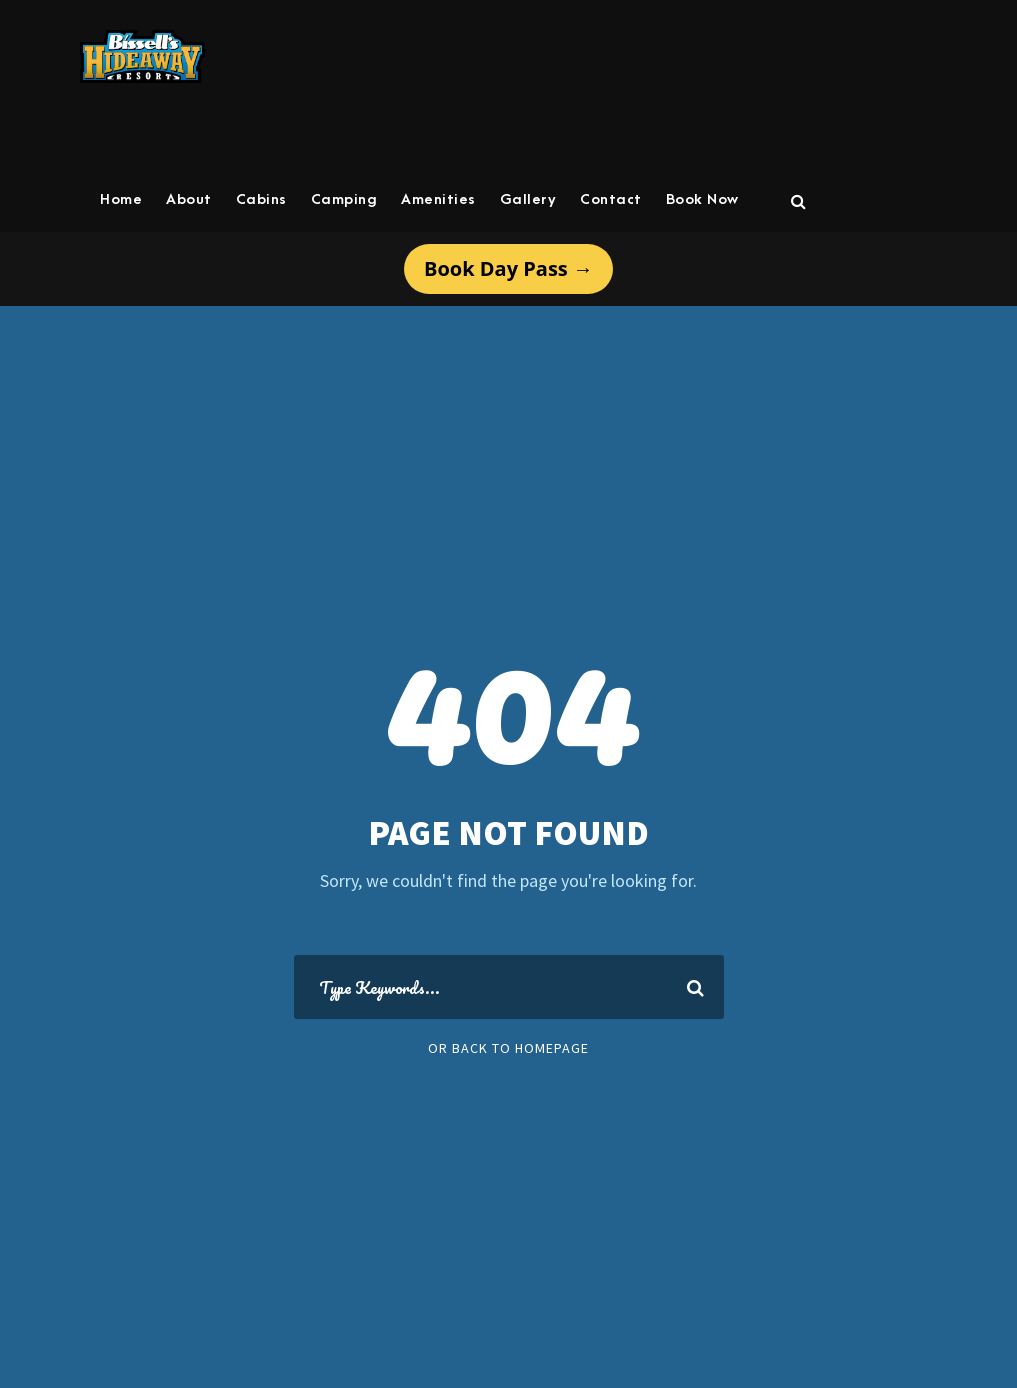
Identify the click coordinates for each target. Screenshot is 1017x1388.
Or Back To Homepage (508, 1048)
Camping (344, 199)
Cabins (261, 199)
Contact (611, 199)
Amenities (438, 199)
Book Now (702, 199)
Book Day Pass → (508, 268)
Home (121, 199)
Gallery (528, 199)
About (189, 199)
